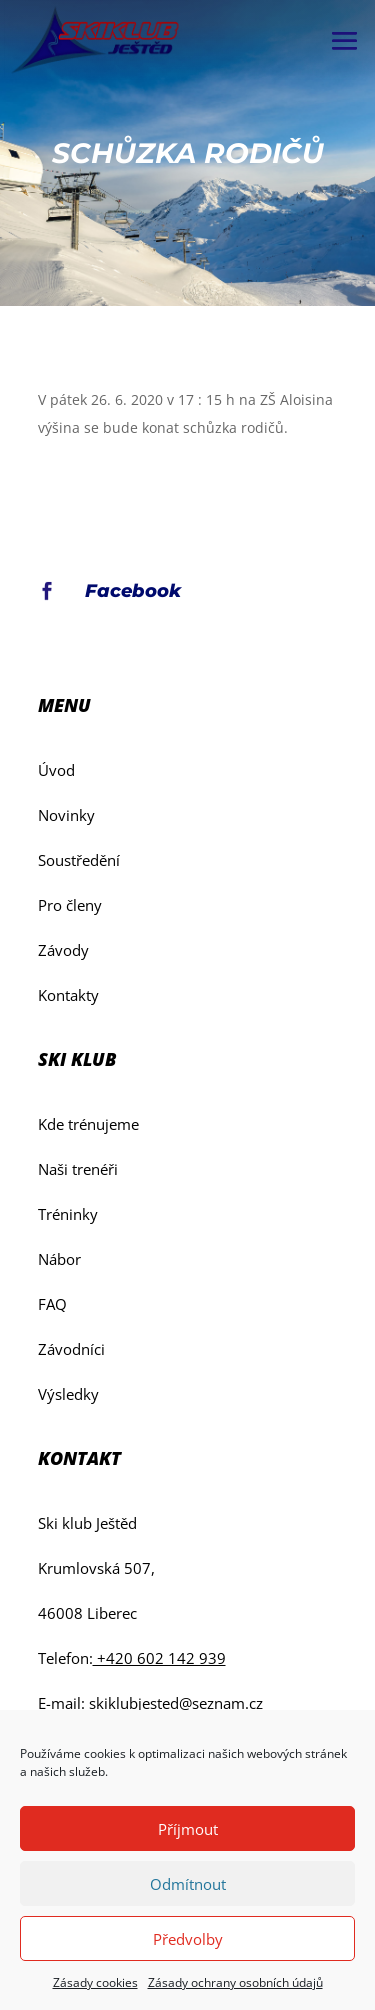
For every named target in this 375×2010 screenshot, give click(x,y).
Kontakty (68, 995)
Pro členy (70, 905)
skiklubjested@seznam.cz (176, 1703)
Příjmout (188, 1829)
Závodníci (71, 1349)
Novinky (66, 815)
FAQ (52, 1304)
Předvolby (188, 1939)
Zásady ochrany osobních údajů (235, 1982)
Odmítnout (188, 1884)
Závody (63, 950)
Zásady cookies (95, 1982)
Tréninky (68, 1214)
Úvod (56, 770)
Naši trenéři (78, 1169)
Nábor (59, 1259)
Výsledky (68, 1394)
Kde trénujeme (88, 1124)
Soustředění (79, 860)
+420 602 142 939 (159, 1658)
